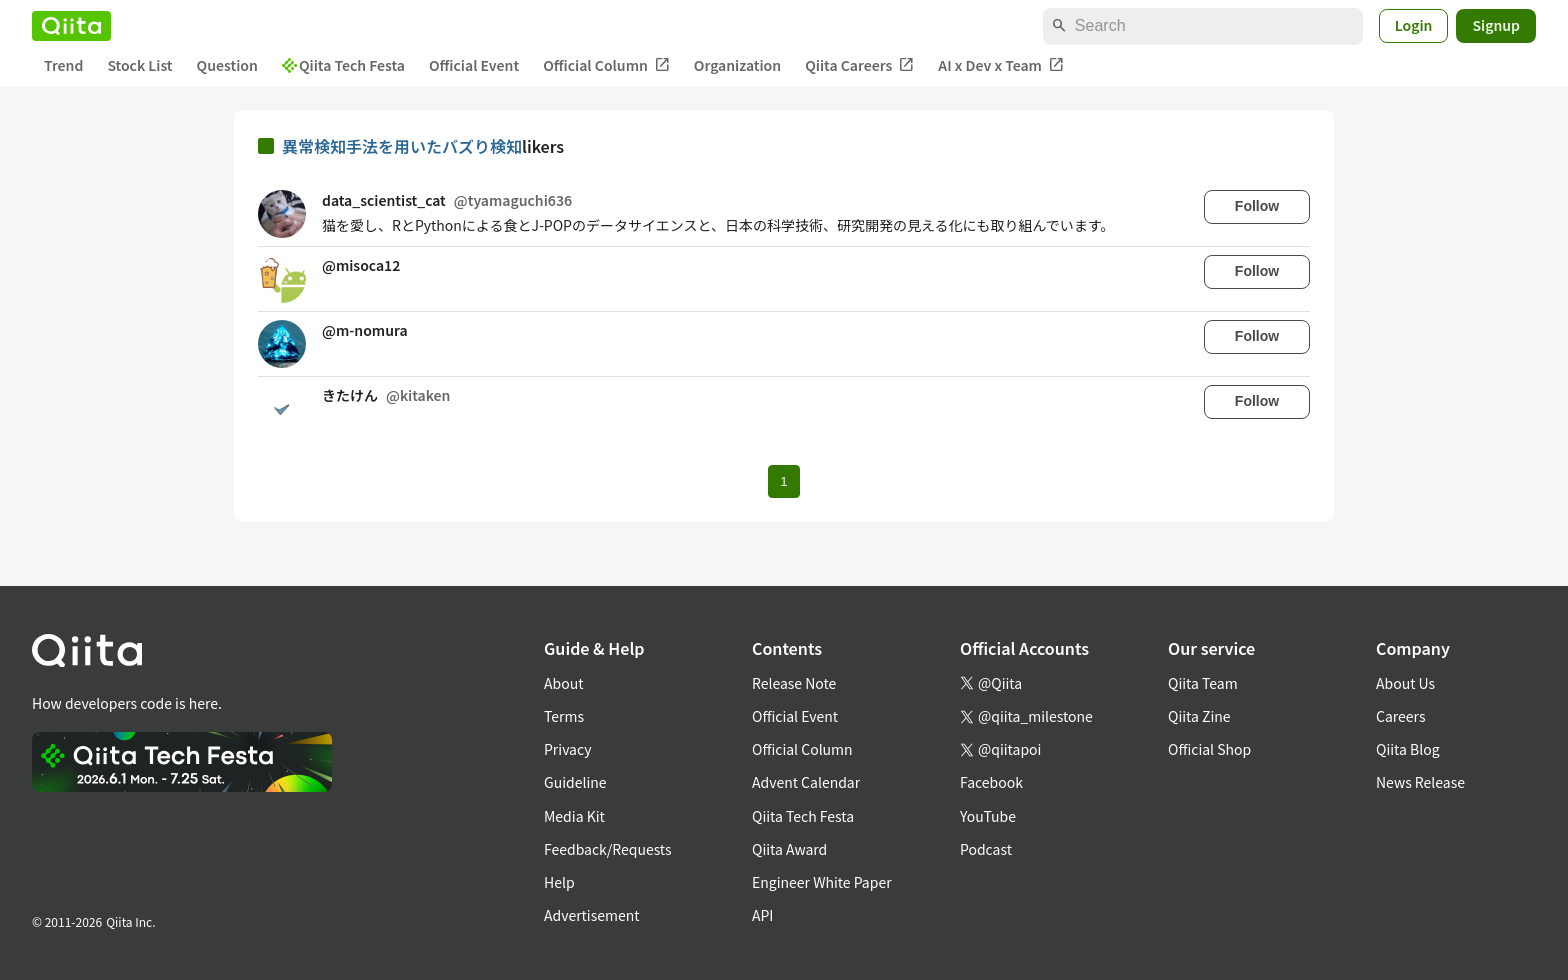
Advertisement (592, 915)
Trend (63, 65)
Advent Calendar (806, 782)
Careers (1400, 716)
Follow (1257, 206)
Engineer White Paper (822, 882)
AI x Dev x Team (1001, 65)
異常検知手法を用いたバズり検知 (402, 146)
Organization (737, 65)
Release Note (794, 683)
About (563, 683)
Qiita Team (1203, 683)
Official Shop (1209, 749)
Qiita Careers (859, 65)
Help (559, 882)
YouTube (988, 816)
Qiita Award (789, 849)
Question (227, 65)
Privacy (567, 749)
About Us (1405, 683)
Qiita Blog (1408, 749)
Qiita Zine (1199, 716)
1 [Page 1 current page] (783, 481)
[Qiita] (71, 26)
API (762, 915)
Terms (564, 716)
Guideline (575, 782)
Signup (1496, 25)
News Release (1420, 782)
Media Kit (574, 816)
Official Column (606, 65)
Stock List (139, 65)
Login (1414, 25)
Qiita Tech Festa (343, 65)
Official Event (474, 65)
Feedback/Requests (608, 849)
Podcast (986, 849)
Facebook (991, 782)
